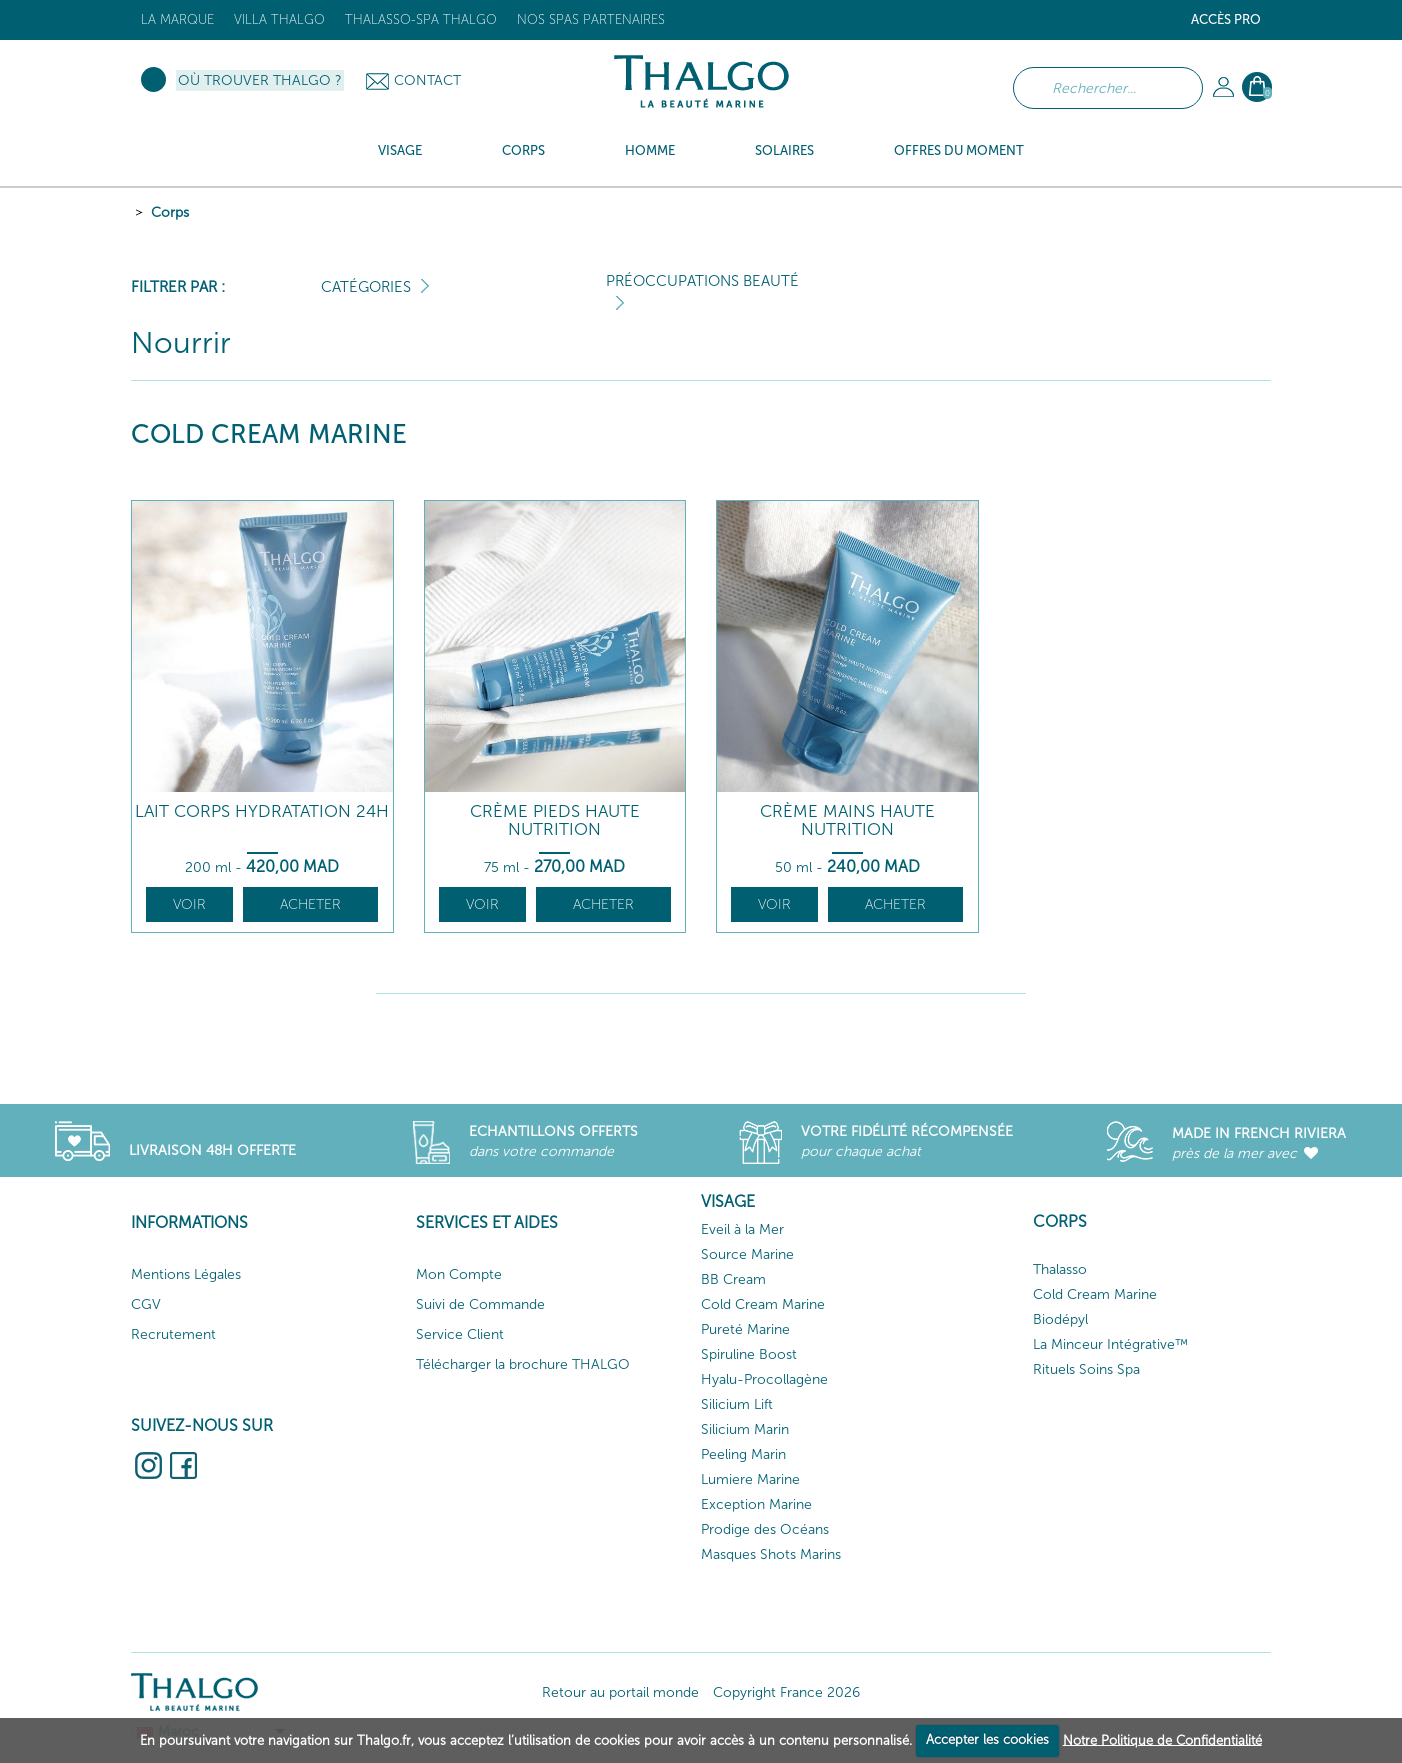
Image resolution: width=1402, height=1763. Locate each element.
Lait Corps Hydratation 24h (262, 811)
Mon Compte (459, 1274)
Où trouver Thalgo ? (260, 80)
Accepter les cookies (987, 1739)
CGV (146, 1304)
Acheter (310, 904)
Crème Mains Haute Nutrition (847, 820)
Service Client (460, 1334)
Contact (427, 80)
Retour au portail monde (620, 1692)
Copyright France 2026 (786, 1692)
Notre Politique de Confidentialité (1162, 1739)
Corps (170, 212)
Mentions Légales (186, 1274)
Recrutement (173, 1334)
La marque (177, 19)
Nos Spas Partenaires (591, 19)
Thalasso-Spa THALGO (421, 19)
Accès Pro (1226, 19)
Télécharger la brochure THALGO (523, 1364)
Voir (189, 904)
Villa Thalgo (279, 19)
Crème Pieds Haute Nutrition (555, 820)
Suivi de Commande (480, 1304)
